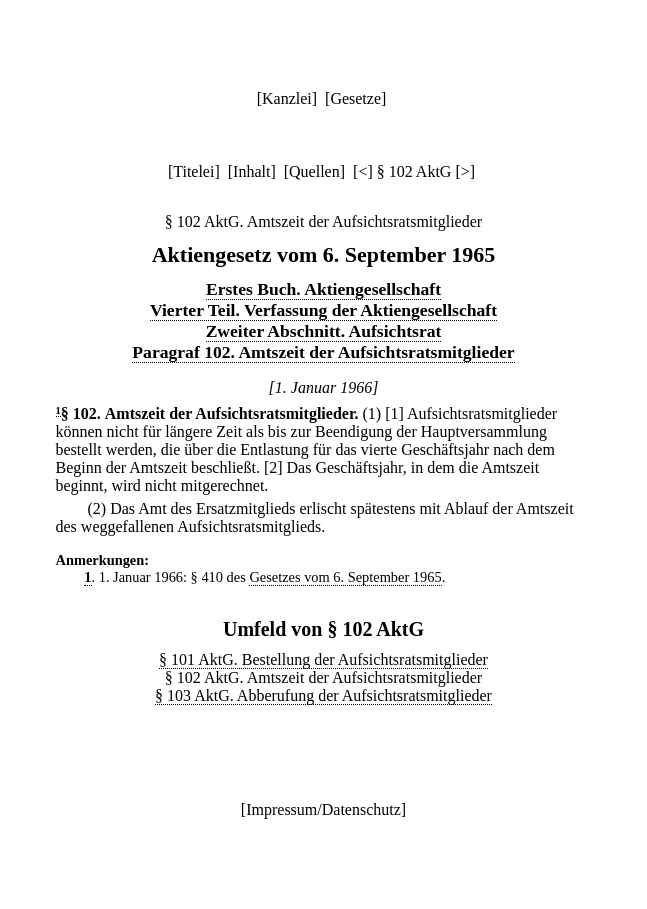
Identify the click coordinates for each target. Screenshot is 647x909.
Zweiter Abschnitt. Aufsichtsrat (324, 331)
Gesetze (355, 98)
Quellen (314, 171)
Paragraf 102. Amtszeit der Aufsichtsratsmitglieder (323, 352)
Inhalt (251, 171)
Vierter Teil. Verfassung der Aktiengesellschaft (323, 310)
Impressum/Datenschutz (323, 809)
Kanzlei (287, 98)
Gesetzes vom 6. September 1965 (345, 577)
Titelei (193, 171)
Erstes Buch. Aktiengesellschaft (323, 289)
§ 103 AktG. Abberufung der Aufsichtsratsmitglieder (323, 695)
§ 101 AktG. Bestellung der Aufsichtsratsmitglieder (323, 659)
